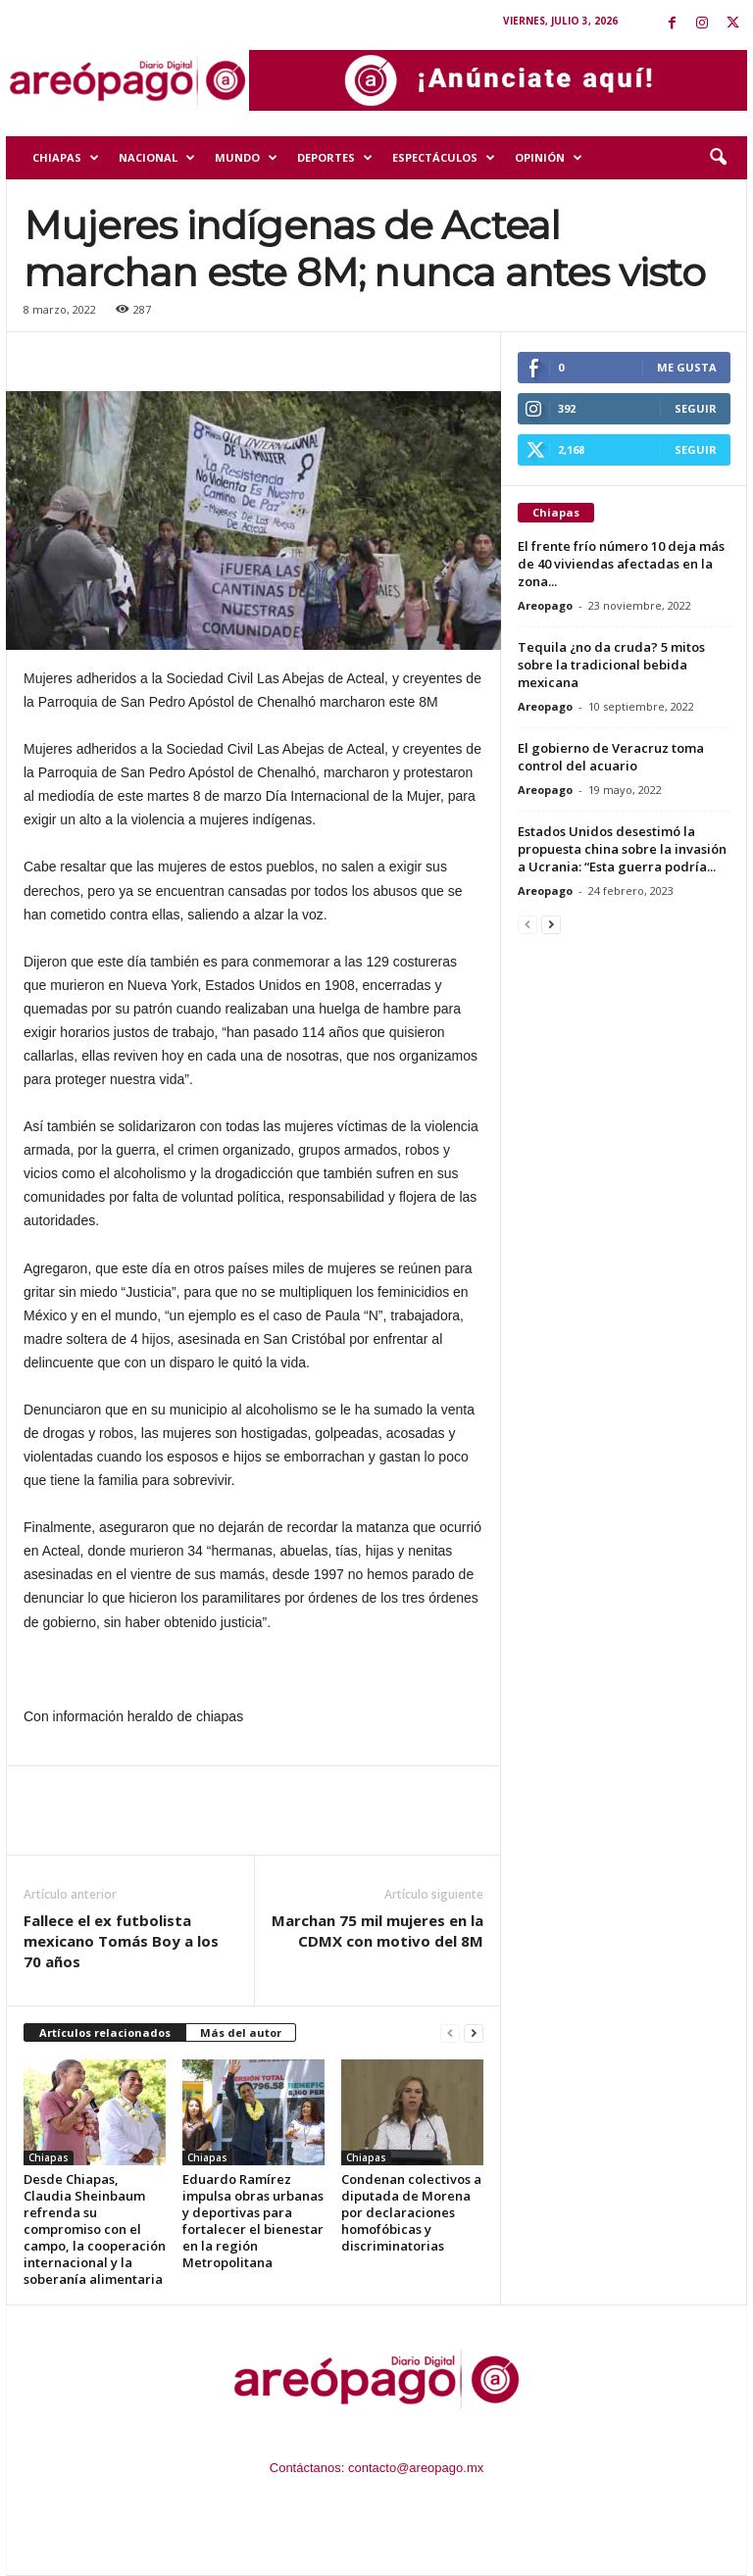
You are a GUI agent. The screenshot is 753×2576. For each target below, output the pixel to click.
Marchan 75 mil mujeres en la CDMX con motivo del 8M (377, 1930)
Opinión (548, 157)
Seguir (696, 408)
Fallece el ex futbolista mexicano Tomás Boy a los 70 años (121, 1940)
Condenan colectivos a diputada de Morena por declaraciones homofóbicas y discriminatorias (411, 2212)
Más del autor (240, 2032)
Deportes (335, 157)
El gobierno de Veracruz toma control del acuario (611, 756)
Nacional (157, 157)
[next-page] (473, 2033)
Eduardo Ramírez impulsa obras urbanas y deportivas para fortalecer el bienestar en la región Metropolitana (253, 2220)
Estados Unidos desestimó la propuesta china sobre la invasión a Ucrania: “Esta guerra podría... (622, 848)
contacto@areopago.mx (415, 2467)
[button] (717, 157)
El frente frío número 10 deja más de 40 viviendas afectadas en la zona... (621, 563)
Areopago (545, 605)
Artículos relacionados (105, 2032)
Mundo (246, 157)
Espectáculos (443, 157)
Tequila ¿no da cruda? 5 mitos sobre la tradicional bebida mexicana (611, 664)
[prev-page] (450, 2033)
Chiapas (65, 157)
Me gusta (687, 367)
